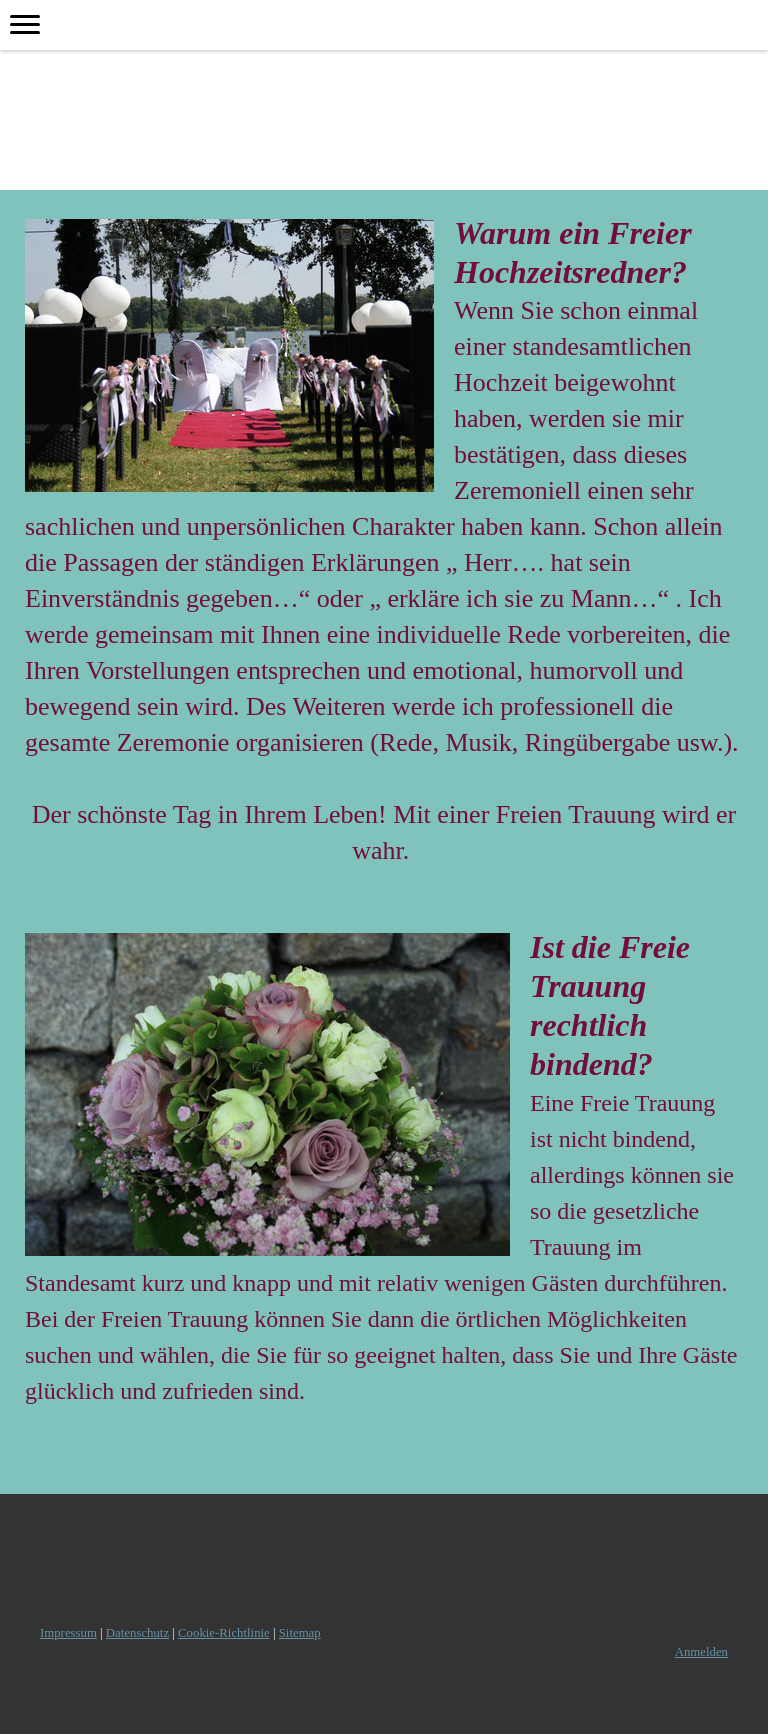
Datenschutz (137, 1633)
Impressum (68, 1633)
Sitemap (300, 1633)
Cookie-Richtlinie (224, 1633)
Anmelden (701, 1652)
